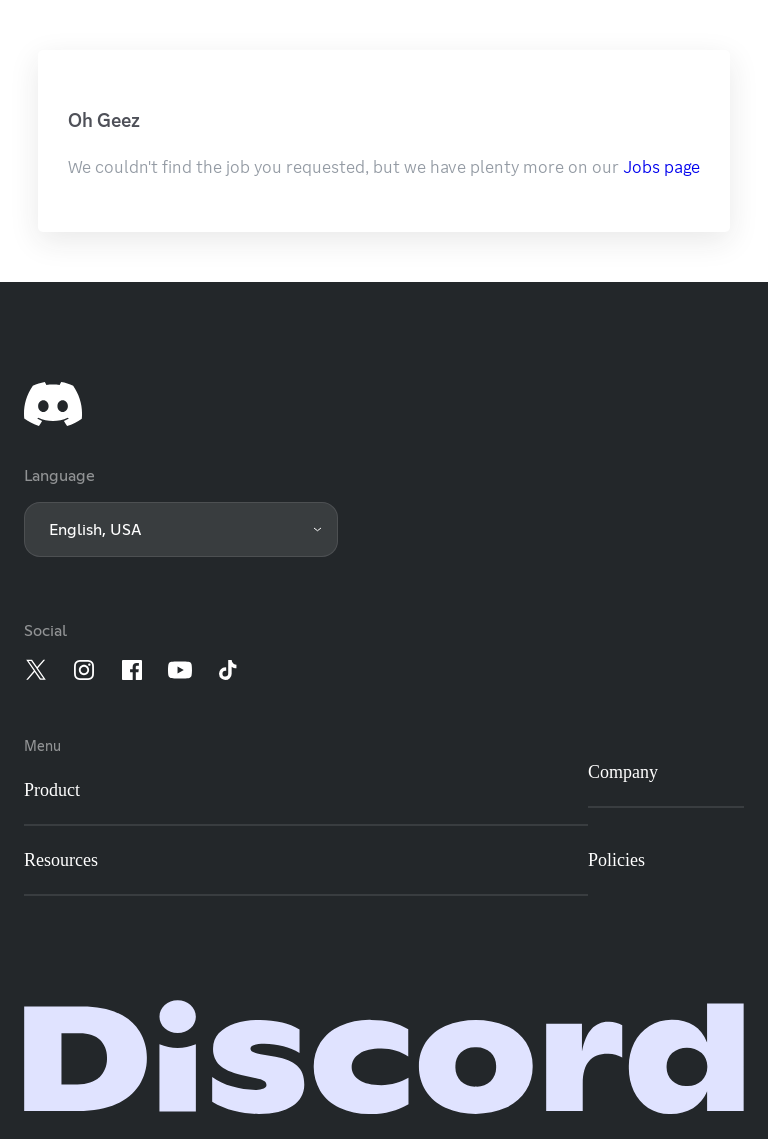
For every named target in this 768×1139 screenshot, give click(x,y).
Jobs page (661, 167)
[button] (181, 529)
